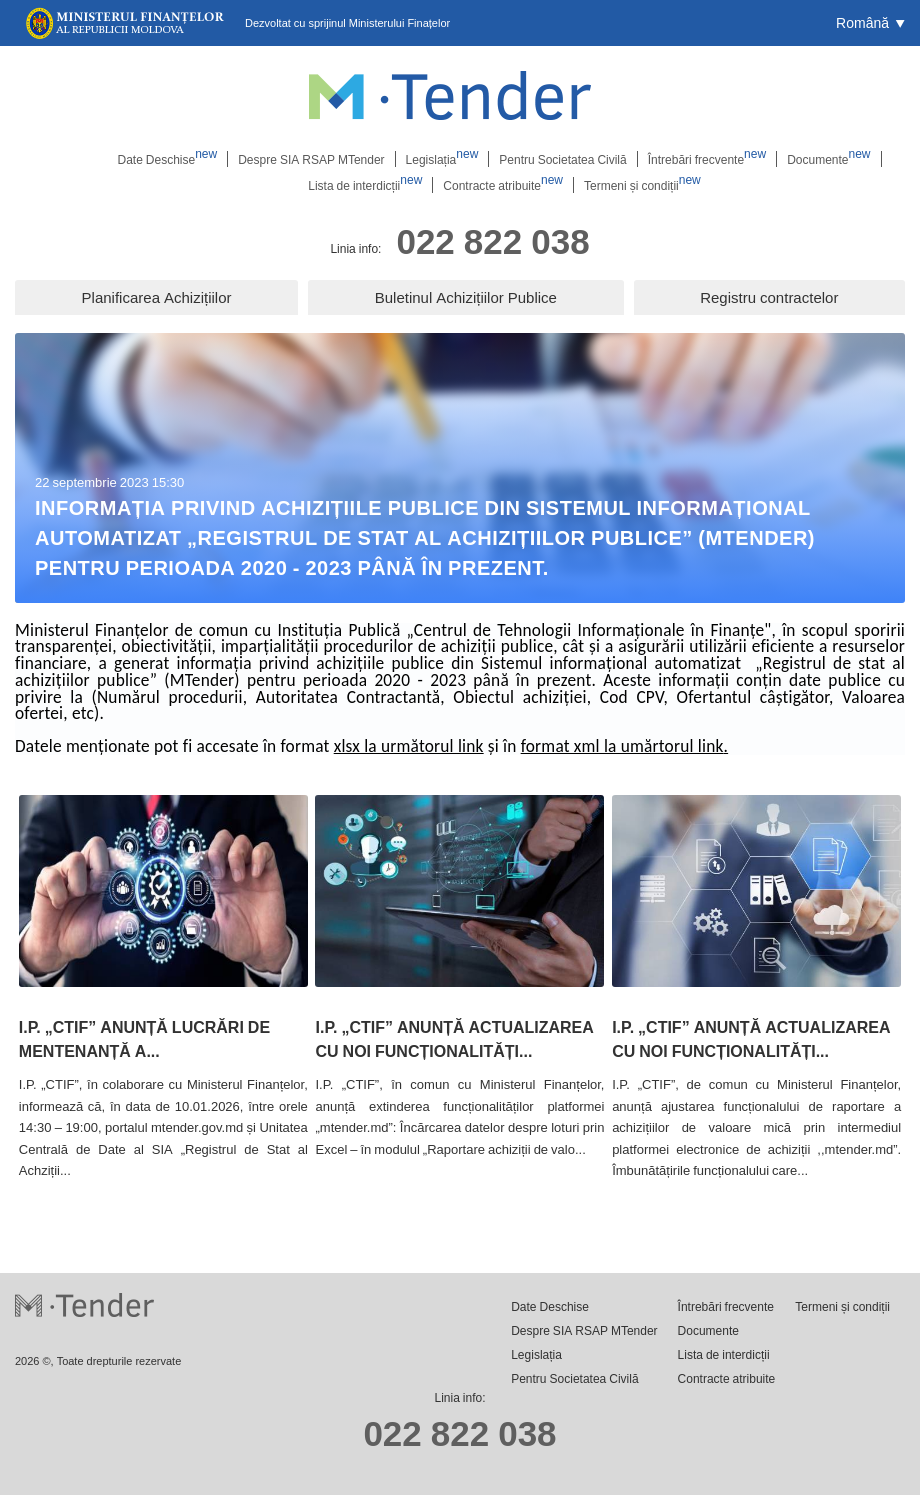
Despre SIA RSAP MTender (311, 159)
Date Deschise (167, 159)
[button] (870, 23)
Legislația (442, 159)
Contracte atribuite (503, 185)
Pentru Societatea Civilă (562, 159)
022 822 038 (492, 240)
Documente (828, 159)
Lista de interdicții (365, 185)
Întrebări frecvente (707, 159)
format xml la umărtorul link (622, 746)
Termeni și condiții (642, 185)
